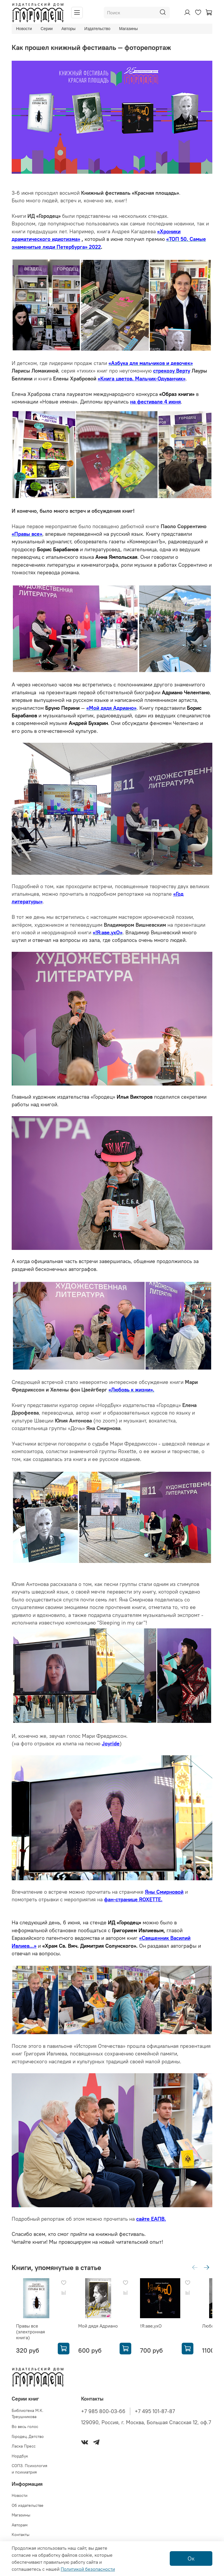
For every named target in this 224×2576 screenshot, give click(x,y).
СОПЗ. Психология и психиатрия (29, 2465)
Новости (24, 28)
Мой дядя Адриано (91, 2325)
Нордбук (20, 2452)
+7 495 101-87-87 (155, 2407)
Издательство (97, 28)
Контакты (20, 2530)
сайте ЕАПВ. (151, 2219)
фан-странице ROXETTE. (133, 1899)
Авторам (20, 2521)
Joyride (111, 1743)
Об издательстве (27, 2501)
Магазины (128, 28)
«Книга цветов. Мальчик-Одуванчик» (142, 378)
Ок (191, 2558)
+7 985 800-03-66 (103, 2407)
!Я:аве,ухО (150, 2322)
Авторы (69, 28)
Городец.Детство (28, 2432)
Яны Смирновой (164, 1892)
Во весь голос (25, 2422)
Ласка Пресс (24, 2442)
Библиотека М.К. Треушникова (27, 2409)
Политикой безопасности (88, 2569)
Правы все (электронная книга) (37, 2328)
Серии (46, 28)
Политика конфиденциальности (42, 2540)
